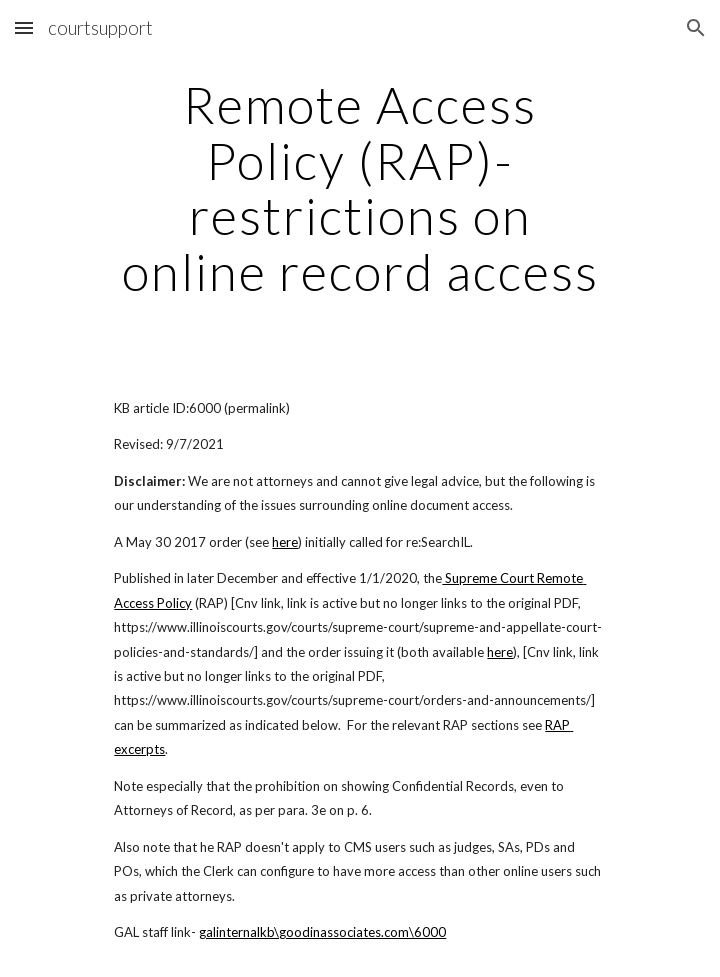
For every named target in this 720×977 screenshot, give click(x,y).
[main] (359, 188)
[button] (24, 27)
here (285, 542)
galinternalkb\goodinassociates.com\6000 (322, 932)
